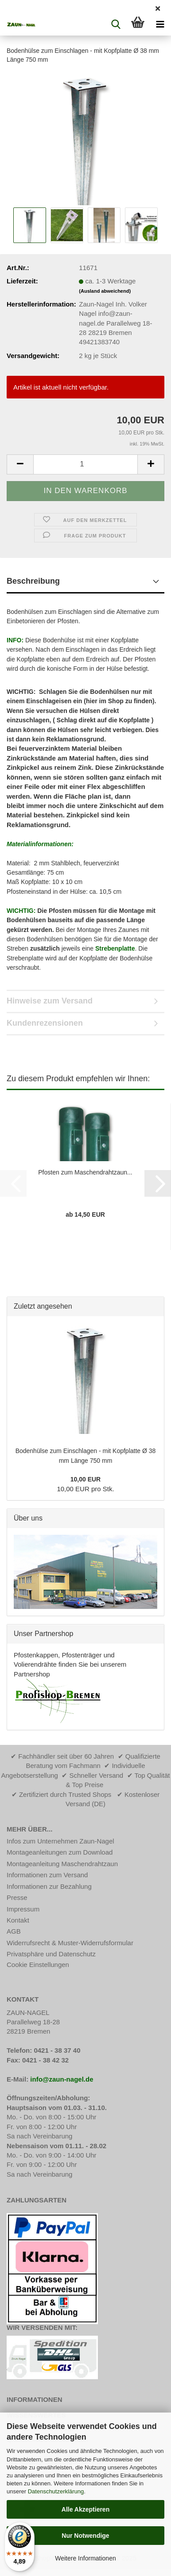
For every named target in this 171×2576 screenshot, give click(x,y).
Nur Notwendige (85, 2535)
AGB (14, 1931)
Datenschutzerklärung (56, 2491)
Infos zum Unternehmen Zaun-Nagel (60, 1841)
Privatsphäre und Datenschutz (51, 1954)
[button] (20, 464)
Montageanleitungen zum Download (60, 1852)
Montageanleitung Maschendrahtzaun (62, 1863)
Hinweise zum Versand (50, 1000)
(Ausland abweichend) (105, 291)
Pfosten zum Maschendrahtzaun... (85, 1172)
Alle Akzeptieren (85, 2509)
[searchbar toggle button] (116, 24)
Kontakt (18, 1920)
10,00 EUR (85, 1479)
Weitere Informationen (85, 2558)
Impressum (23, 1909)
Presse (17, 1897)
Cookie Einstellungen (38, 1964)
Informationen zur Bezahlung (49, 1886)
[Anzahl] (85, 464)
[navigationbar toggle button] (160, 24)
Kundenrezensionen (45, 1023)
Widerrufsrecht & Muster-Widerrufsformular (70, 1943)
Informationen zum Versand (47, 1875)
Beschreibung (33, 581)
